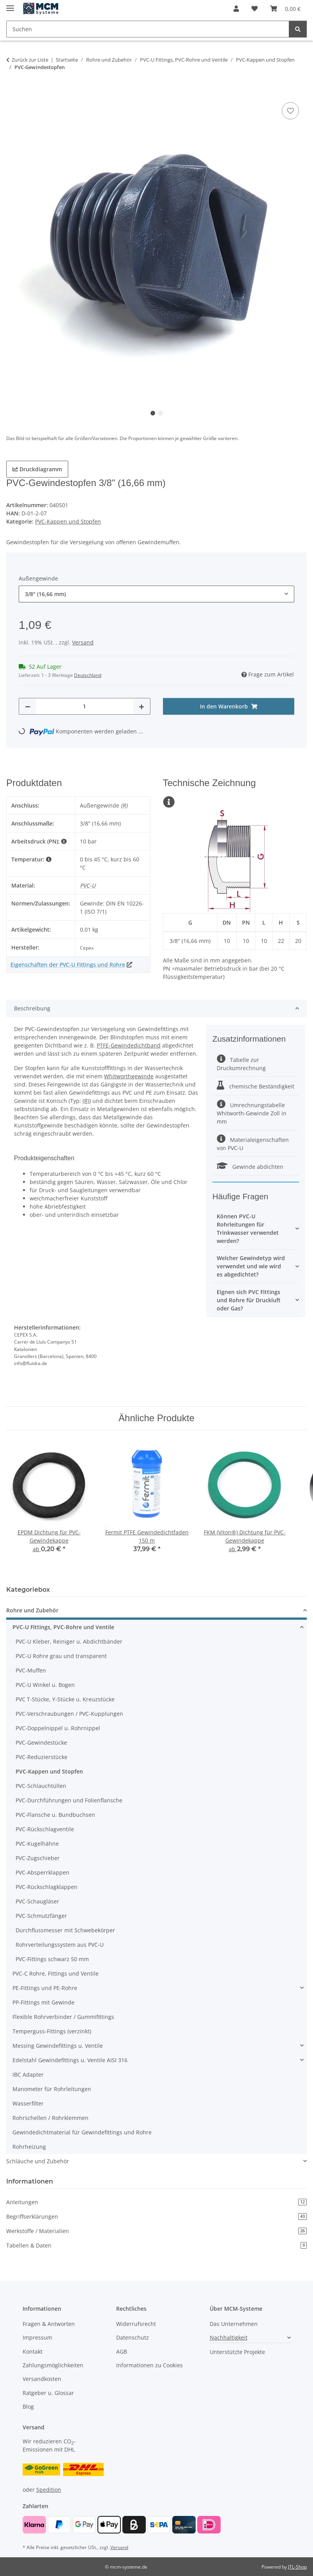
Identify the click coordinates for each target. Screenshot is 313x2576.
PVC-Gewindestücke (41, 1742)
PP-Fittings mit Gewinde (43, 2002)
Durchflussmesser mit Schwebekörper (65, 1930)
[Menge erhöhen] (141, 706)
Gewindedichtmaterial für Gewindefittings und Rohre (82, 2132)
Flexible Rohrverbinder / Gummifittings (63, 2016)
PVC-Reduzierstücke (41, 1757)
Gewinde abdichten (250, 1166)
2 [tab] (160, 413)
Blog (28, 2406)
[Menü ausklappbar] (10, 5)
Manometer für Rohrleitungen (51, 2089)
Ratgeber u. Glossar (48, 2393)
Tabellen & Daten (156, 2245)
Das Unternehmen (234, 2323)
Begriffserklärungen (156, 2216)
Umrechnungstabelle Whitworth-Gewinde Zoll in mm (251, 1113)
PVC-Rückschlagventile (45, 1829)
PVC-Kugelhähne (37, 1843)
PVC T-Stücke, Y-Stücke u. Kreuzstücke (65, 1699)
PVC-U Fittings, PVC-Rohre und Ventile (63, 1627)
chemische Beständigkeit (255, 1086)
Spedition (48, 2489)
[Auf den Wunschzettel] (290, 110)
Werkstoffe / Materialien (156, 2231)
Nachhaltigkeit (229, 2337)
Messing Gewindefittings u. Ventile (57, 2045)
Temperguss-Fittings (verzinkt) (51, 2031)
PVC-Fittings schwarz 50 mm (52, 1959)
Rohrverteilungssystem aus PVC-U (60, 1944)
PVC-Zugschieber (38, 1858)
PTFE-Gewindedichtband (129, 1045)
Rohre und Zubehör (32, 1610)
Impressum (37, 2337)
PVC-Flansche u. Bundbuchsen (55, 1814)
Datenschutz (132, 2337)
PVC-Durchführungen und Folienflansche (69, 1800)
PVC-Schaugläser (37, 1901)
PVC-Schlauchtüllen (41, 1786)
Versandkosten (42, 2378)
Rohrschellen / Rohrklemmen (50, 2118)
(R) (124, 805)
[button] (236, 8)
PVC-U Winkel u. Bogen (45, 1684)
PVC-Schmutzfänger (41, 1915)
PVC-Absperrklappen (42, 1872)
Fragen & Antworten (49, 2323)
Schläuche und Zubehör (37, 2161)
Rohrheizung (29, 2146)
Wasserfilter (28, 2103)
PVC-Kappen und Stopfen (68, 521)
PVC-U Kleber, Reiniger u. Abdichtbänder (69, 1641)
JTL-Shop (297, 2567)
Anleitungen (156, 2202)
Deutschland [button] (87, 675)
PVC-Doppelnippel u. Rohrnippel (58, 1728)
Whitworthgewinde (129, 1076)
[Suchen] (298, 29)
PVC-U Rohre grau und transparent (61, 1656)
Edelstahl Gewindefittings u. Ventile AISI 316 (69, 2060)
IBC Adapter (28, 2074)
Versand (83, 642)
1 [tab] (152, 413)
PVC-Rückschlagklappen (47, 1887)
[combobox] (156, 594)
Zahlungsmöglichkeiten (53, 2365)
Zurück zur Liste (30, 59)
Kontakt (32, 2351)
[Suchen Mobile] (147, 29)
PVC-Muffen (31, 1670)
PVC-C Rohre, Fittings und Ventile (55, 1973)
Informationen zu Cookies (149, 2365)
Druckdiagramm (37, 469)
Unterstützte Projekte (237, 2352)
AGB (121, 2351)
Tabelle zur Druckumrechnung (241, 1064)
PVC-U (87, 885)
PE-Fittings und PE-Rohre (44, 1988)
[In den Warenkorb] (12, 91)
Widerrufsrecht (136, 2323)
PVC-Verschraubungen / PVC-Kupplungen (69, 1713)
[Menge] (84, 706)
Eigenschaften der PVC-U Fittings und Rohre (68, 964)
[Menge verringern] (27, 706)
